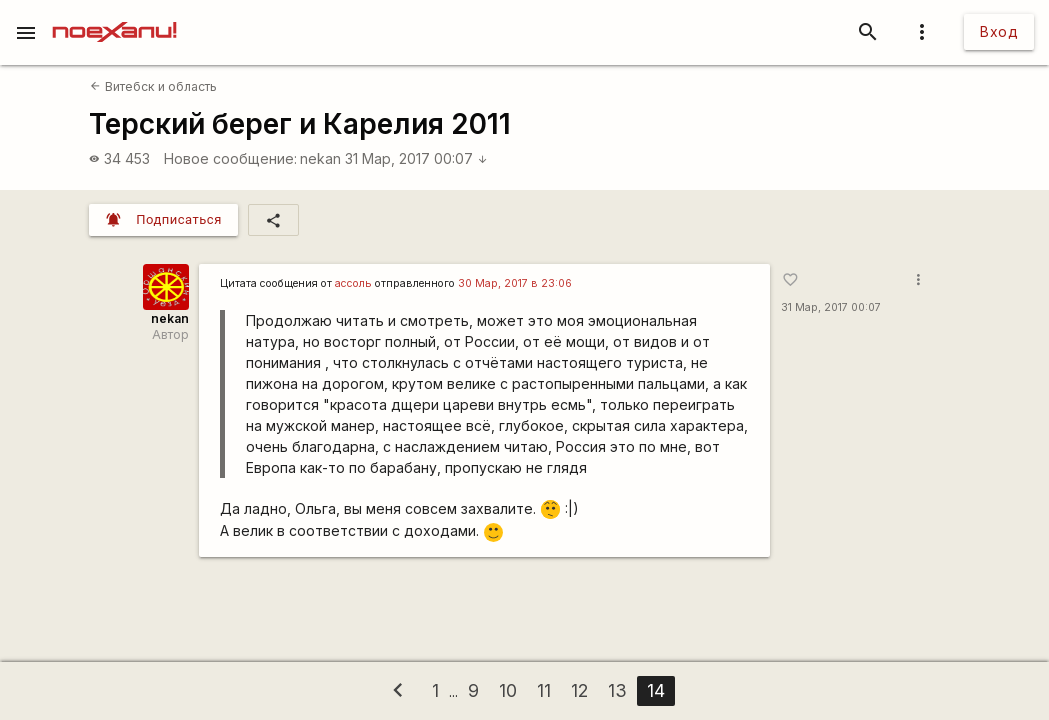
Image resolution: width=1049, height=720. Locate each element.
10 (508, 690)
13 (617, 690)
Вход (999, 31)
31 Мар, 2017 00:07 (416, 158)
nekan (320, 158)
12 (579, 690)
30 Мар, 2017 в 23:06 (515, 283)
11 (544, 690)
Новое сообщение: (230, 158)
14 (656, 690)
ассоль (353, 283)
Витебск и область (153, 86)
